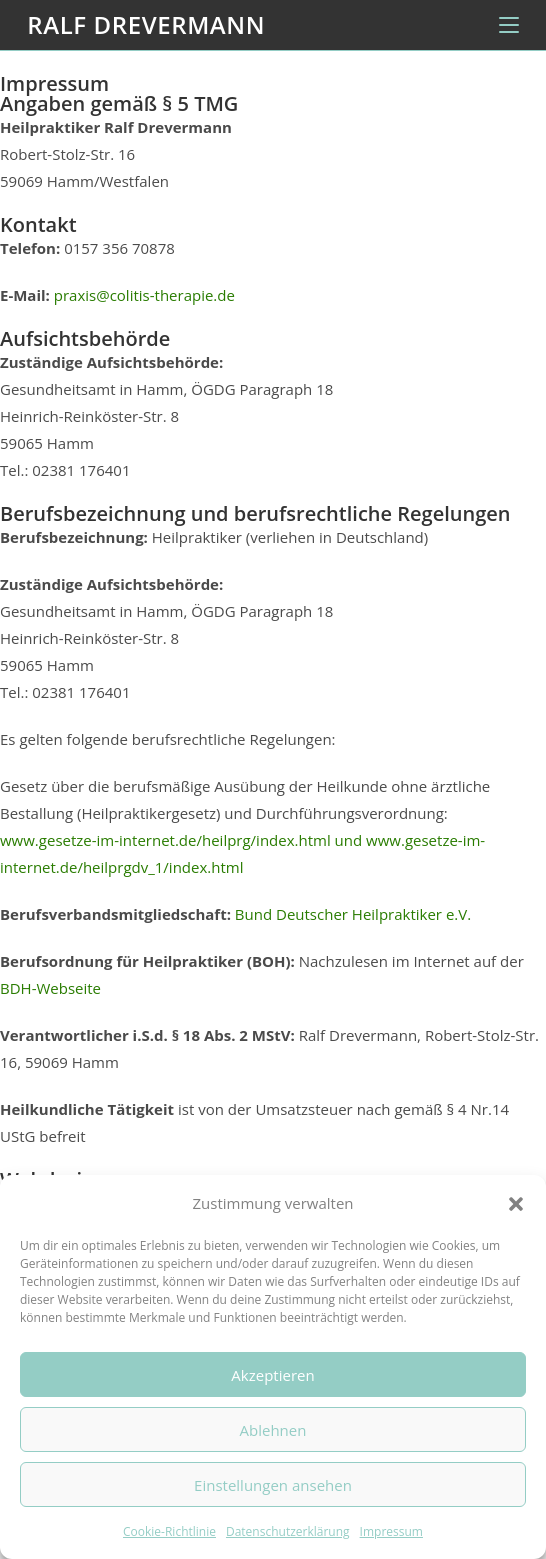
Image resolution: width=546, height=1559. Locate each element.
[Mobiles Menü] (509, 25)
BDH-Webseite (50, 988)
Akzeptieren (272, 1375)
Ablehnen (273, 1430)
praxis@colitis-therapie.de (144, 295)
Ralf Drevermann (146, 24)
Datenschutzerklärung (288, 1531)
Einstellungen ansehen (273, 1485)
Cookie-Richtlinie (169, 1531)
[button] (516, 1204)
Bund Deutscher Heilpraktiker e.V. (353, 914)
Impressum (391, 1531)
